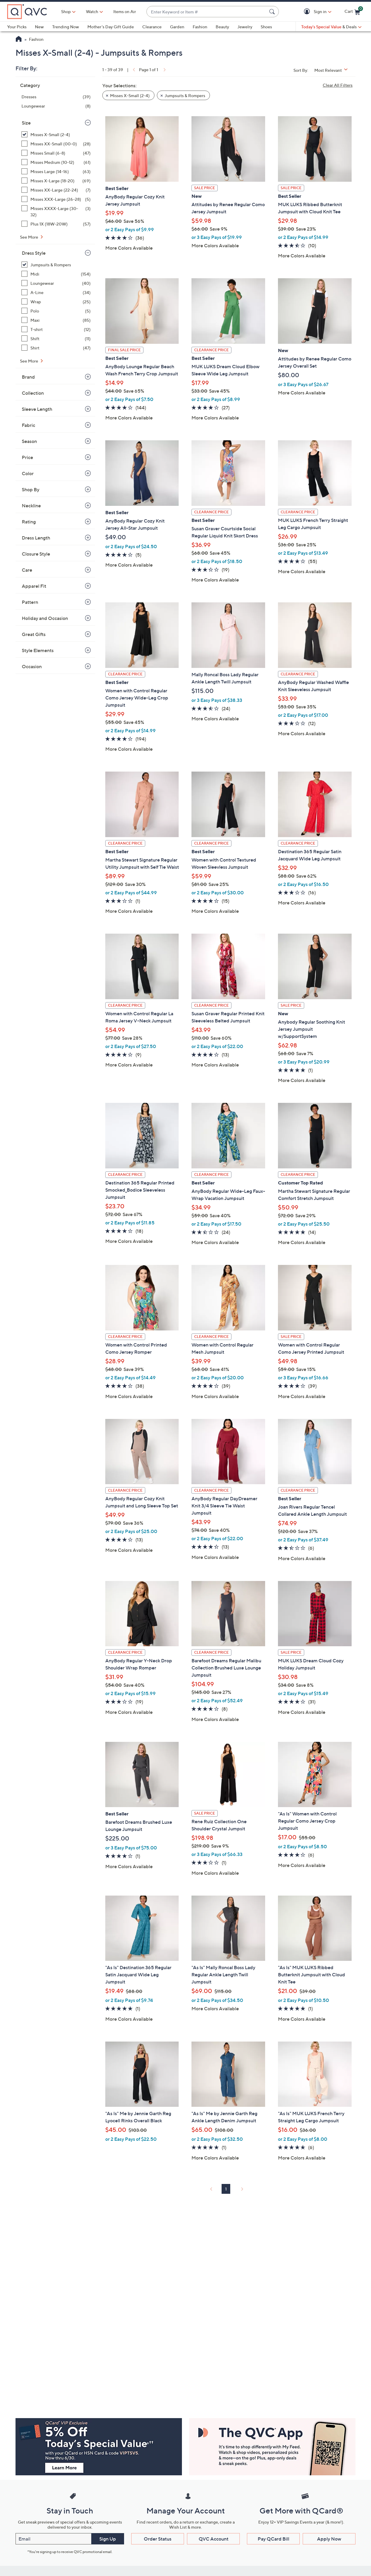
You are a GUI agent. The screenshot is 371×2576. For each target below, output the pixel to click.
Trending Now (65, 26)
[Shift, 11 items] (56, 338)
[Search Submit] (273, 11)
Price (27, 457)
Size (26, 123)
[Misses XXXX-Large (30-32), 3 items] (56, 211)
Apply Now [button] (329, 2539)
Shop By (30, 489)
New (39, 26)
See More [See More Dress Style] (29, 360)
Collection (33, 393)
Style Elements (38, 650)
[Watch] (92, 12)
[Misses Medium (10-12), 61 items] (56, 162)
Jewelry (244, 26)
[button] (308, 12)
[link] (133, 69)
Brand (28, 377)
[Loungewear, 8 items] (56, 106)
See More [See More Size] (29, 237)
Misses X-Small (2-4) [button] (130, 95)
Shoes (266, 26)
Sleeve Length (37, 409)
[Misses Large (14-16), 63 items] (56, 171)
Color (28, 473)
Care (27, 570)
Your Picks (17, 26)
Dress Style (34, 253)
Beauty (222, 26)
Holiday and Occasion (45, 618)
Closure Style (36, 554)
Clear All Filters (338, 85)
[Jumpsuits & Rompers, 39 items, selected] (56, 265)
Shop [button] (66, 11)
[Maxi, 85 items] (56, 320)
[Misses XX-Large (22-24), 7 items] (56, 190)
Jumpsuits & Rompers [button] (185, 95)
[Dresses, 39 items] (56, 97)
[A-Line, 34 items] (56, 292)
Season (29, 441)
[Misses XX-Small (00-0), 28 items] (56, 144)
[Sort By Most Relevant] (333, 70)
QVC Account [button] (213, 2539)
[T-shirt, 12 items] (56, 329)
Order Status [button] (157, 2539)
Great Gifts (34, 634)
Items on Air (124, 11)
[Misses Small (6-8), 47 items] (56, 153)
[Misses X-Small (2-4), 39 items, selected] (56, 134)
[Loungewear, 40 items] (56, 283)
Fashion (200, 26)
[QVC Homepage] (18, 39)
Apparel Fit (34, 586)
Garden (177, 26)
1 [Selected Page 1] (226, 2188)
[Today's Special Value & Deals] (331, 26)
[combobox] (207, 11)
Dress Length (36, 538)
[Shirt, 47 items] (56, 348)
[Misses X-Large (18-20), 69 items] (56, 181)
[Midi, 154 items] (56, 274)
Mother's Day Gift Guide (110, 26)
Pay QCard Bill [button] (273, 2539)
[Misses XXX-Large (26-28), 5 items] (56, 199)
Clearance (152, 26)
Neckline (31, 506)
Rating (29, 522)
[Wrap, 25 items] (56, 302)
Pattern (30, 602)
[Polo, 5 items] (56, 311)
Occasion (32, 666)
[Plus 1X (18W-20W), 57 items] (56, 224)
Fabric (28, 425)
